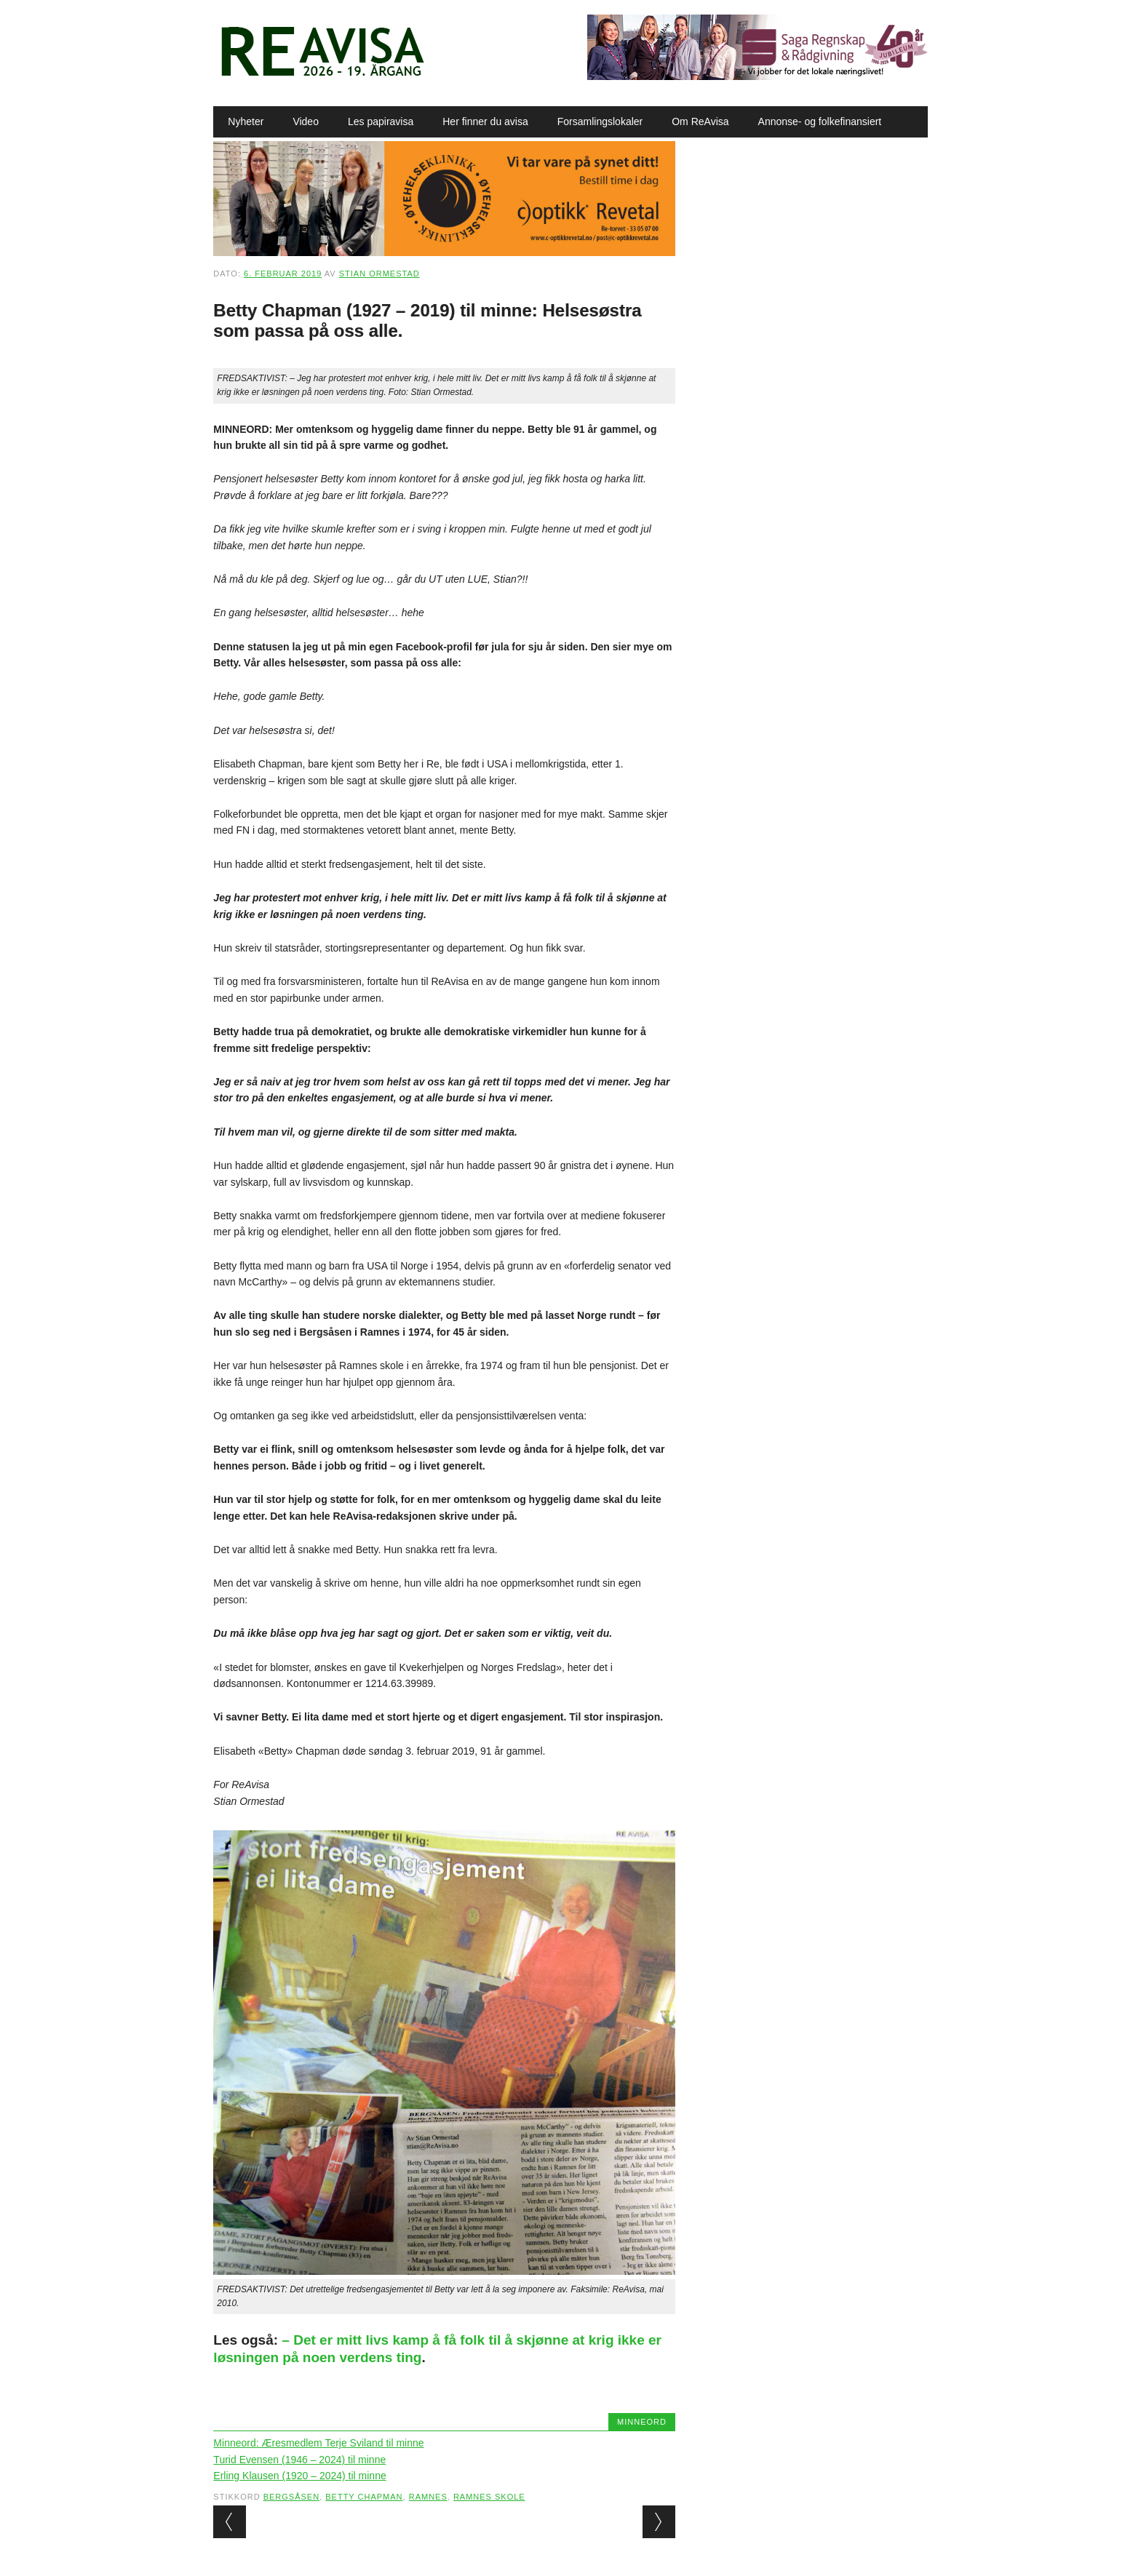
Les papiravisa (380, 121)
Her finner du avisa (485, 121)
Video (306, 121)
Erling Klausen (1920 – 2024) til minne (299, 2475)
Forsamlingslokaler (600, 121)
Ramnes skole (489, 2496)
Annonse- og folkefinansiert (820, 121)
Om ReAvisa (700, 121)
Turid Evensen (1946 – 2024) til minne (299, 2459)
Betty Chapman (363, 2496)
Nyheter (245, 121)
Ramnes (428, 2496)
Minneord (642, 2421)
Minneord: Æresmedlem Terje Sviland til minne (318, 2443)
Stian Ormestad (379, 273)
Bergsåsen (291, 2496)
